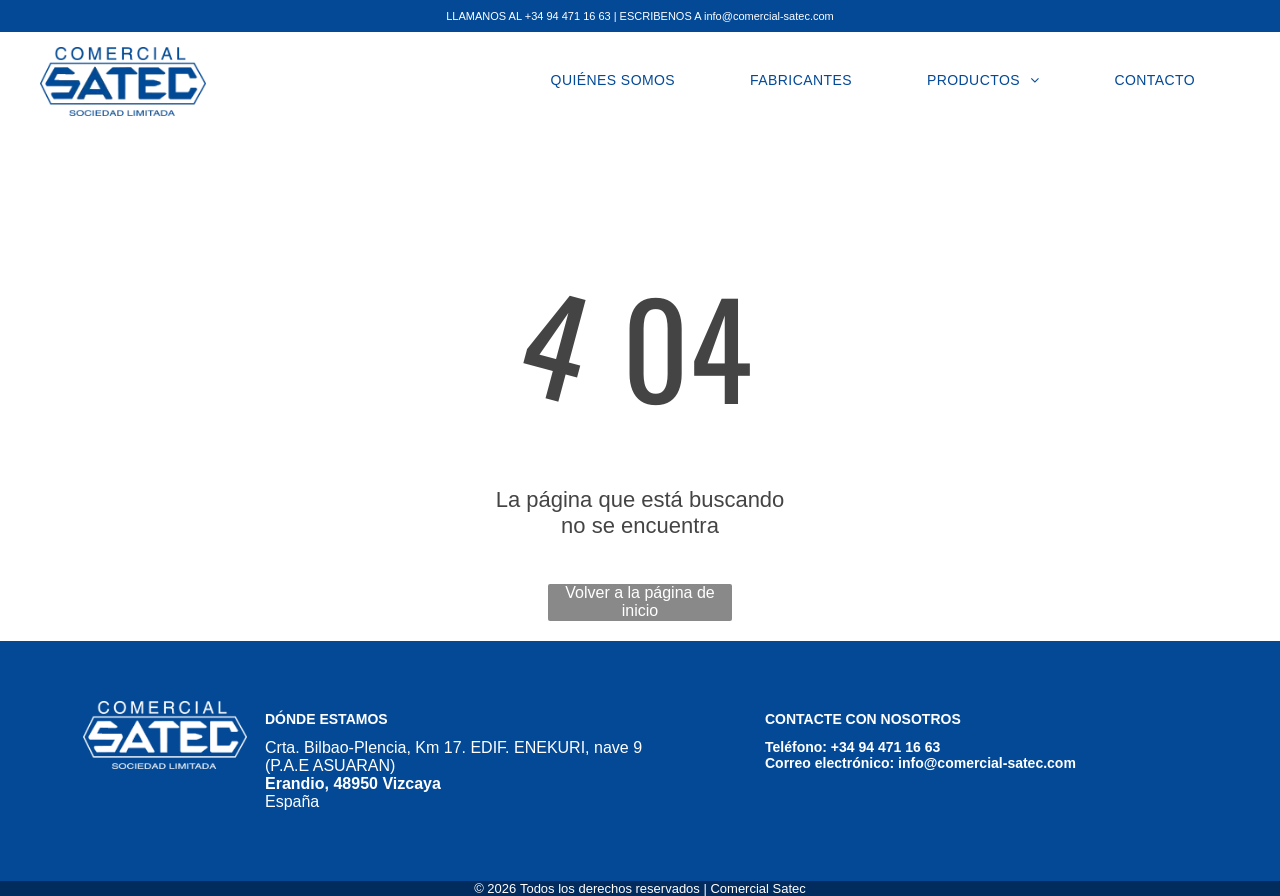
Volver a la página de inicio (639, 601)
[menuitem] (620, 80)
